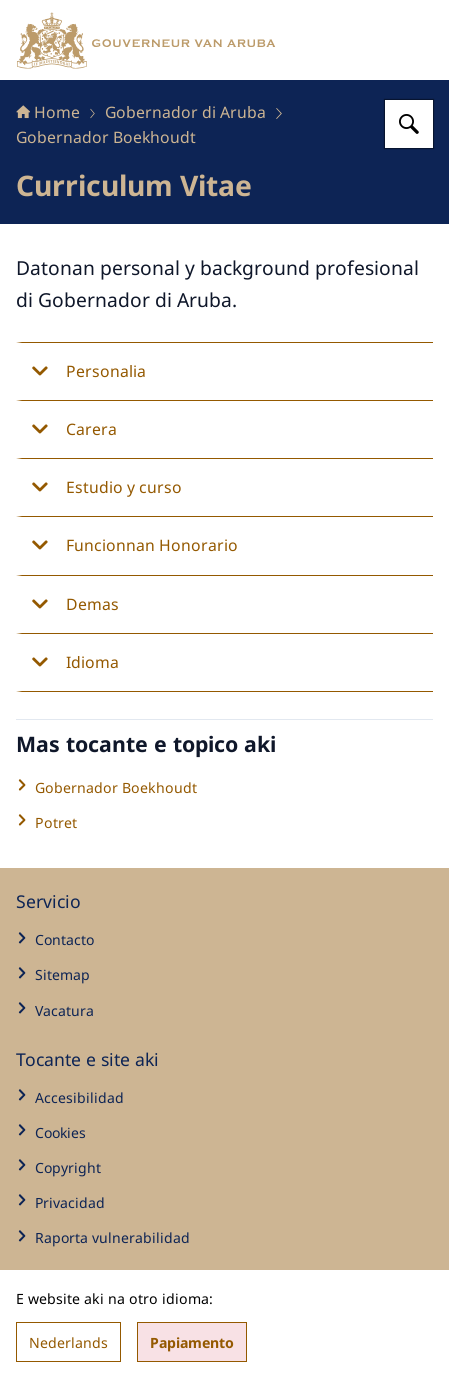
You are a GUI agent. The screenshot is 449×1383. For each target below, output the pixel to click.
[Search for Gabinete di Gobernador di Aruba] (409, 124)
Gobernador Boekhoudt (106, 137)
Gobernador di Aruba (185, 112)
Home (48, 112)
